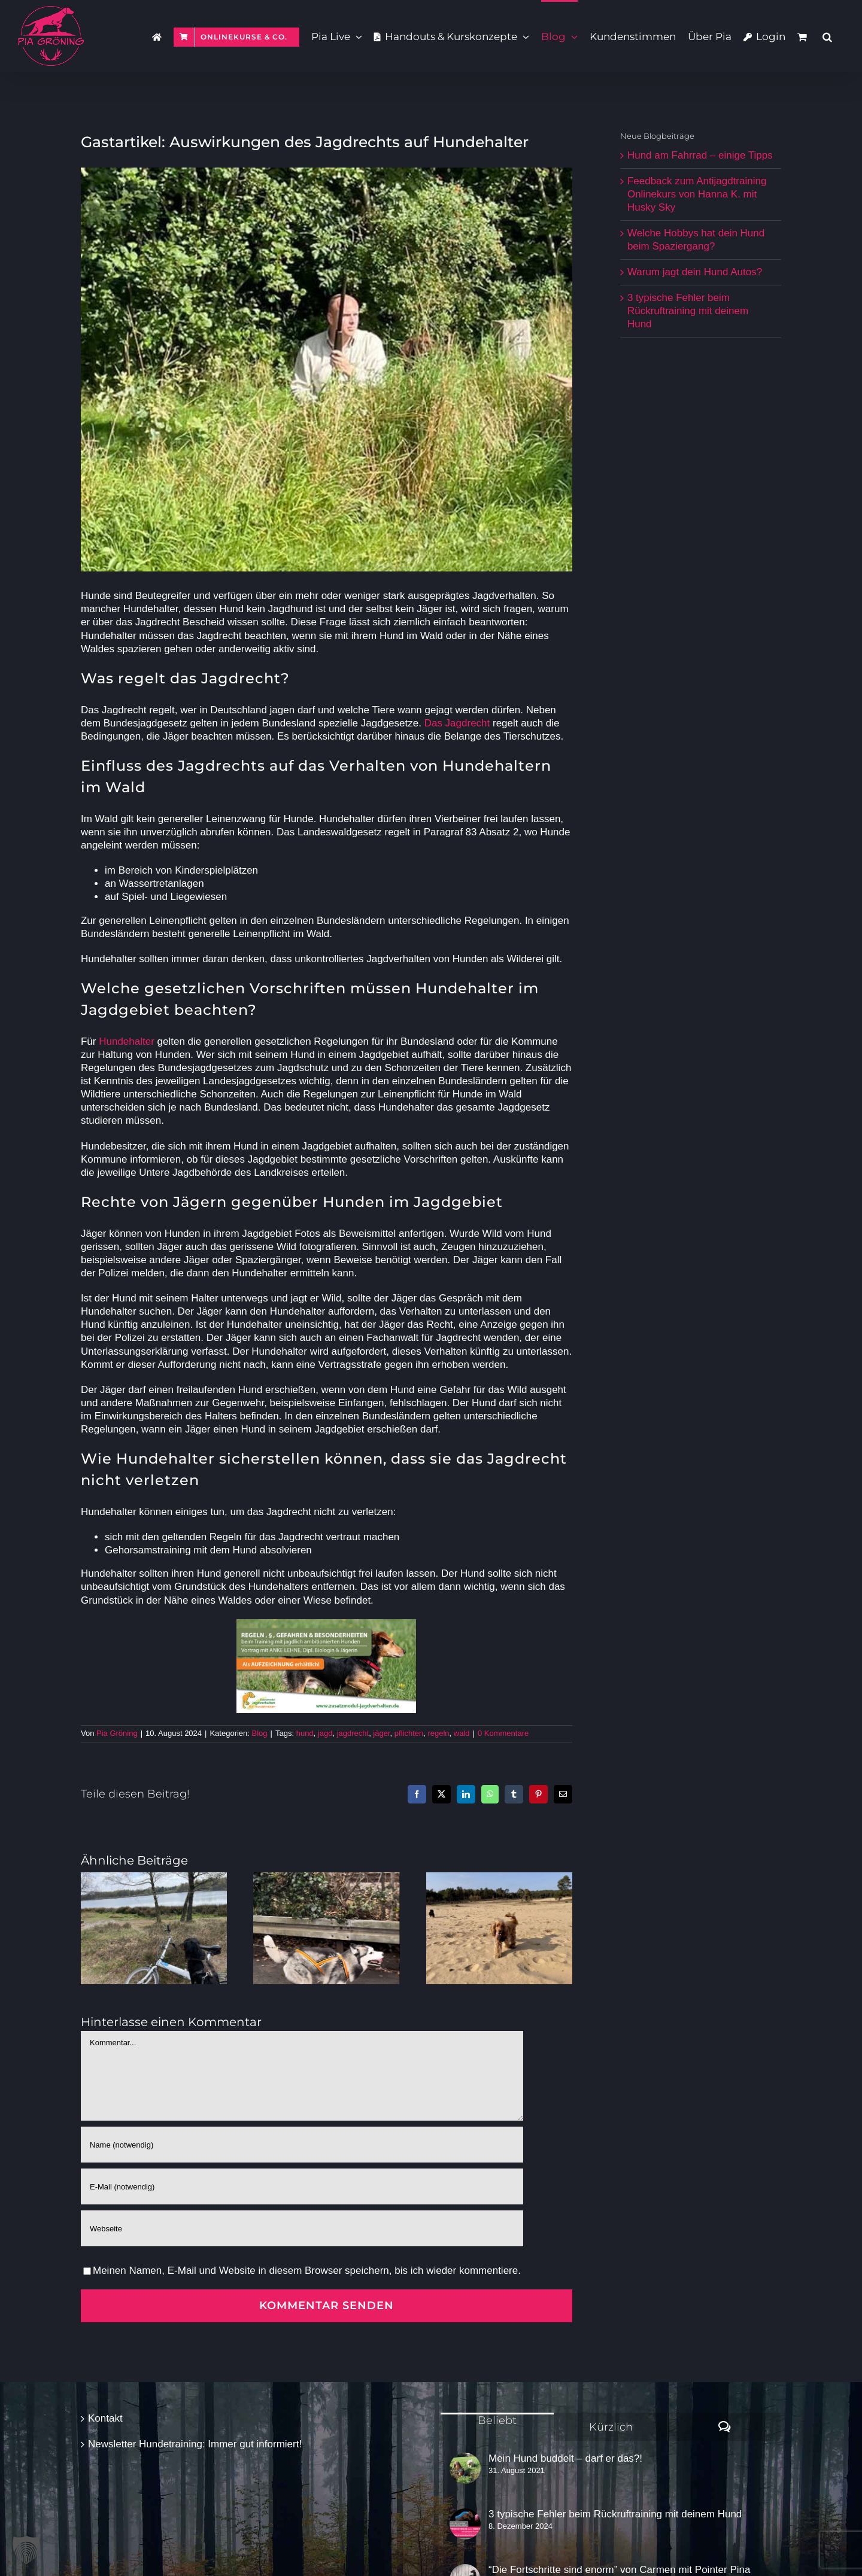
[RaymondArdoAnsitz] (326, 369)
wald (462, 1733)
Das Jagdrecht (457, 723)
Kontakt (105, 2418)
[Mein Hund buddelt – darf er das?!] (465, 2468)
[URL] (302, 2228)
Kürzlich (611, 2427)
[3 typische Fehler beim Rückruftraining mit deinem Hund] (465, 2523)
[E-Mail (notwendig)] (302, 2186)
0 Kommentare (503, 1733)
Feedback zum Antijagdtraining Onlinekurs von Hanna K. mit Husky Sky (696, 194)
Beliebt (497, 2420)
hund (305, 1733)
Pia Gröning (117, 1733)
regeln (438, 1733)
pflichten (408, 1733)
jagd (325, 1733)
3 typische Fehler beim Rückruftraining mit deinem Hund (687, 311)
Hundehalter (126, 1041)
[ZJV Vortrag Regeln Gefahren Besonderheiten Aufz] (326, 1624)
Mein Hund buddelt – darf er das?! (565, 2458)
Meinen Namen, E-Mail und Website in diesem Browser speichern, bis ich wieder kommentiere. (307, 2270)
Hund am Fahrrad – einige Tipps (700, 155)
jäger (381, 1733)
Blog (260, 1733)
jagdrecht (353, 1733)
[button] (827, 36)
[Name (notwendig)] (302, 2145)
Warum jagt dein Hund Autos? (694, 272)
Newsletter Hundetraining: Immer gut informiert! (195, 2444)
